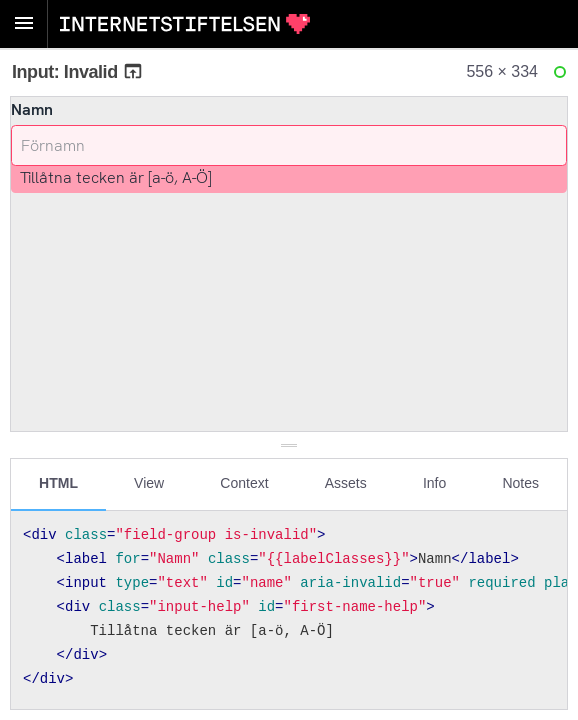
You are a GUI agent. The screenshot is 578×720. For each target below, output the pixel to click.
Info (434, 483)
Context (244, 483)
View (149, 483)
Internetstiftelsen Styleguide (185, 24)
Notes (520, 483)
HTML (58, 483)
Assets (346, 483)
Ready (563, 76)
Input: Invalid (78, 72)
